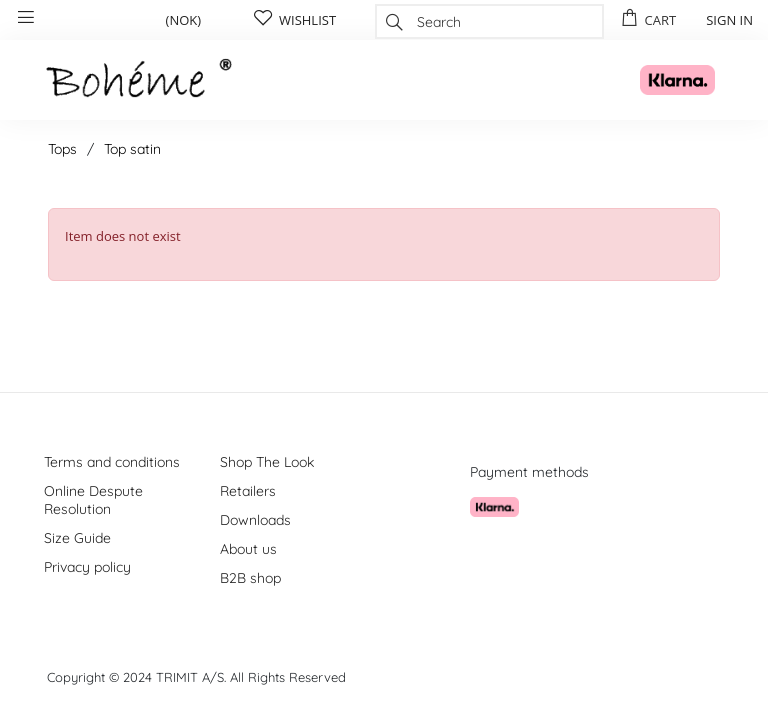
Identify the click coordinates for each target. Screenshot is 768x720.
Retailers (248, 491)
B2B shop (250, 578)
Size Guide (77, 538)
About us (248, 549)
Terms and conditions (112, 462)
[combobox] (489, 21)
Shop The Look (267, 462)
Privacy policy (87, 567)
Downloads (255, 520)
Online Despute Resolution (93, 500)
